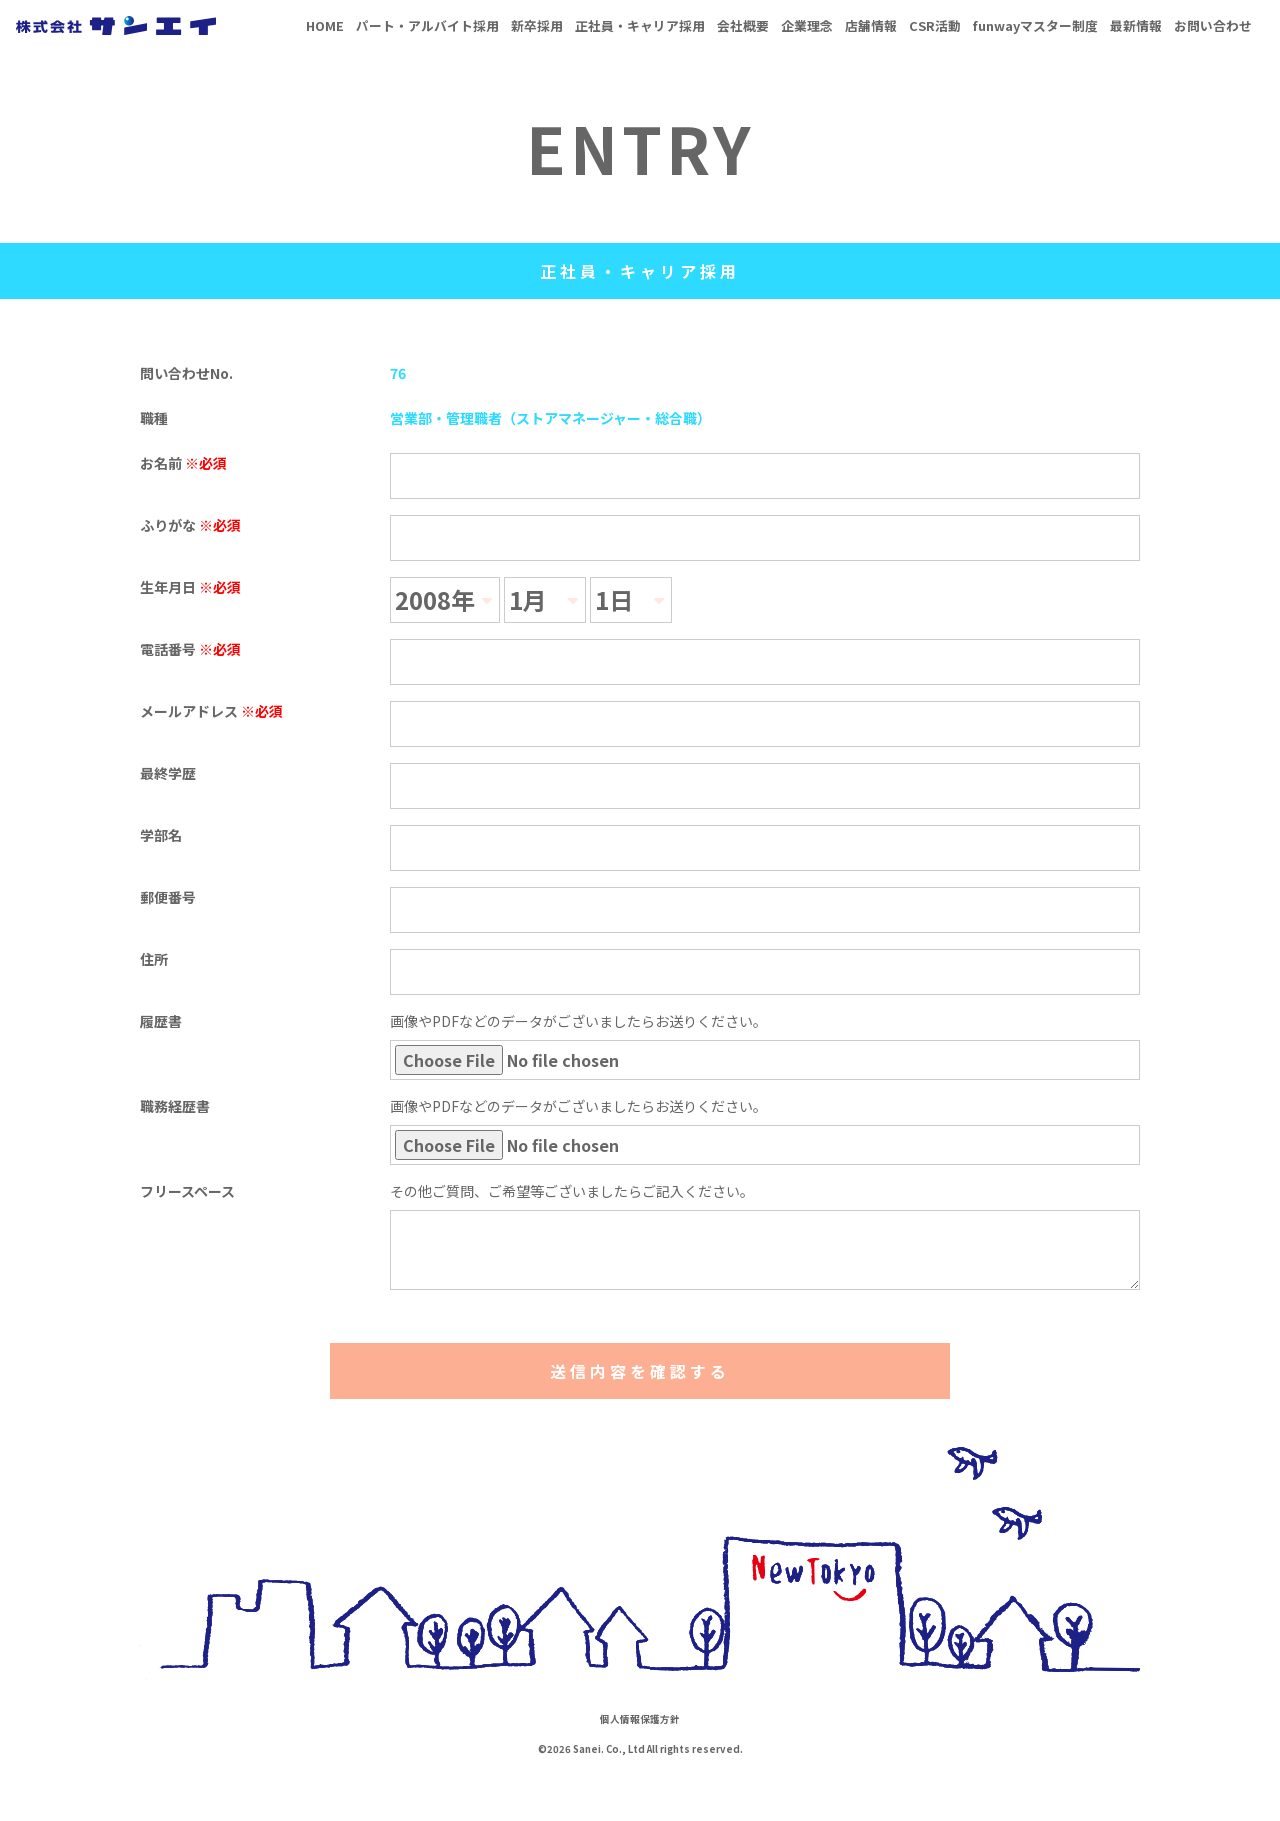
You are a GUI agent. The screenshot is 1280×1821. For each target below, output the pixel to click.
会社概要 (743, 25)
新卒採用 (537, 25)
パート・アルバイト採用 (427, 25)
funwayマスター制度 (1035, 25)
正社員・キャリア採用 (640, 25)
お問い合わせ (1213, 25)
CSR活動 (935, 25)
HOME (325, 25)
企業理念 (807, 25)
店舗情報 (871, 25)
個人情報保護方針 (640, 1719)
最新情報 (1136, 25)
